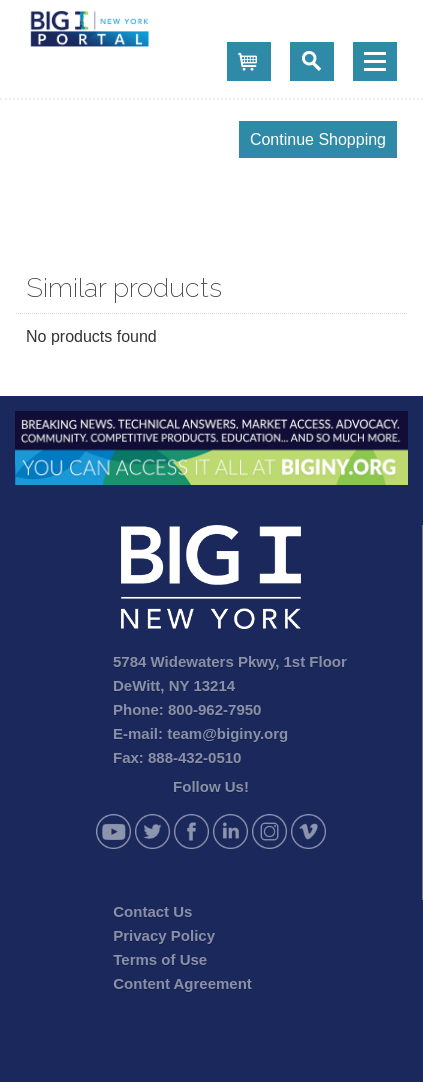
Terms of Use (160, 959)
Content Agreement (182, 983)
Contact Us (152, 911)
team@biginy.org (227, 733)
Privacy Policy (164, 935)
